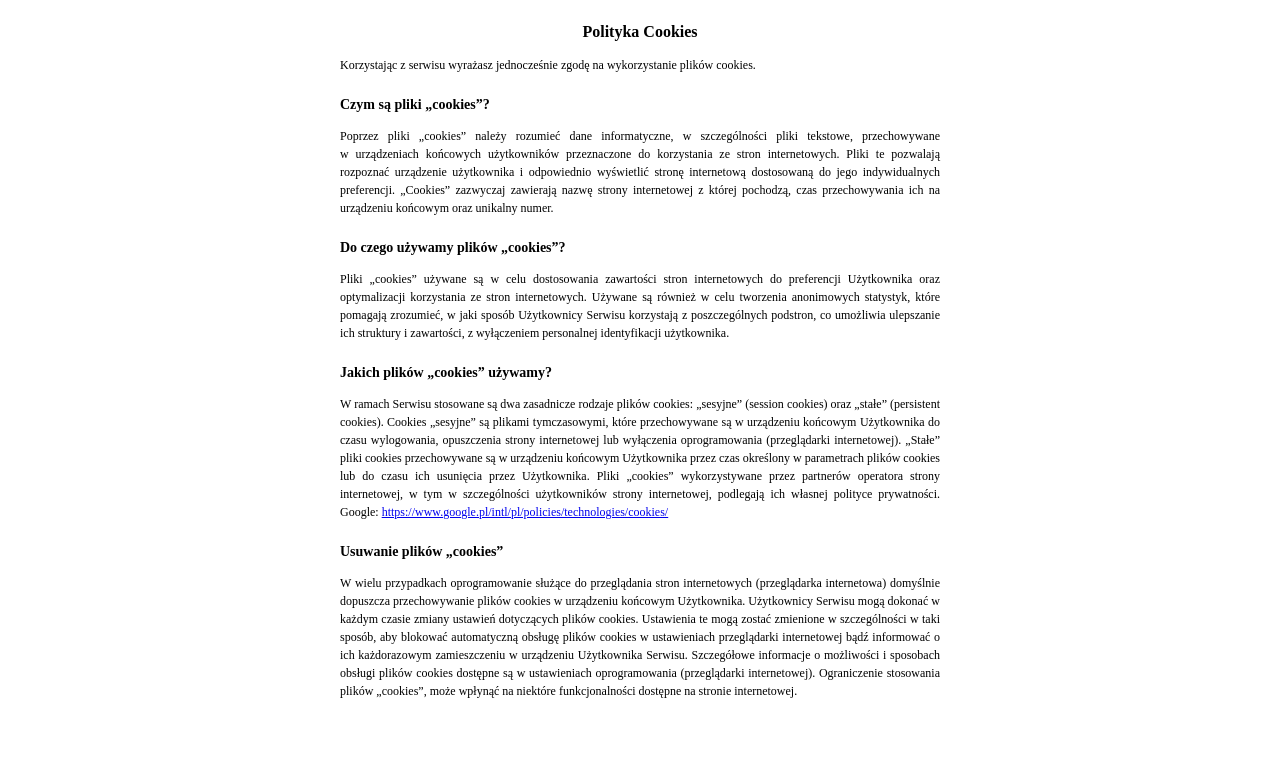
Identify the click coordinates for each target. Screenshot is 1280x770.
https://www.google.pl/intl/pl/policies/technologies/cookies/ (525, 512)
